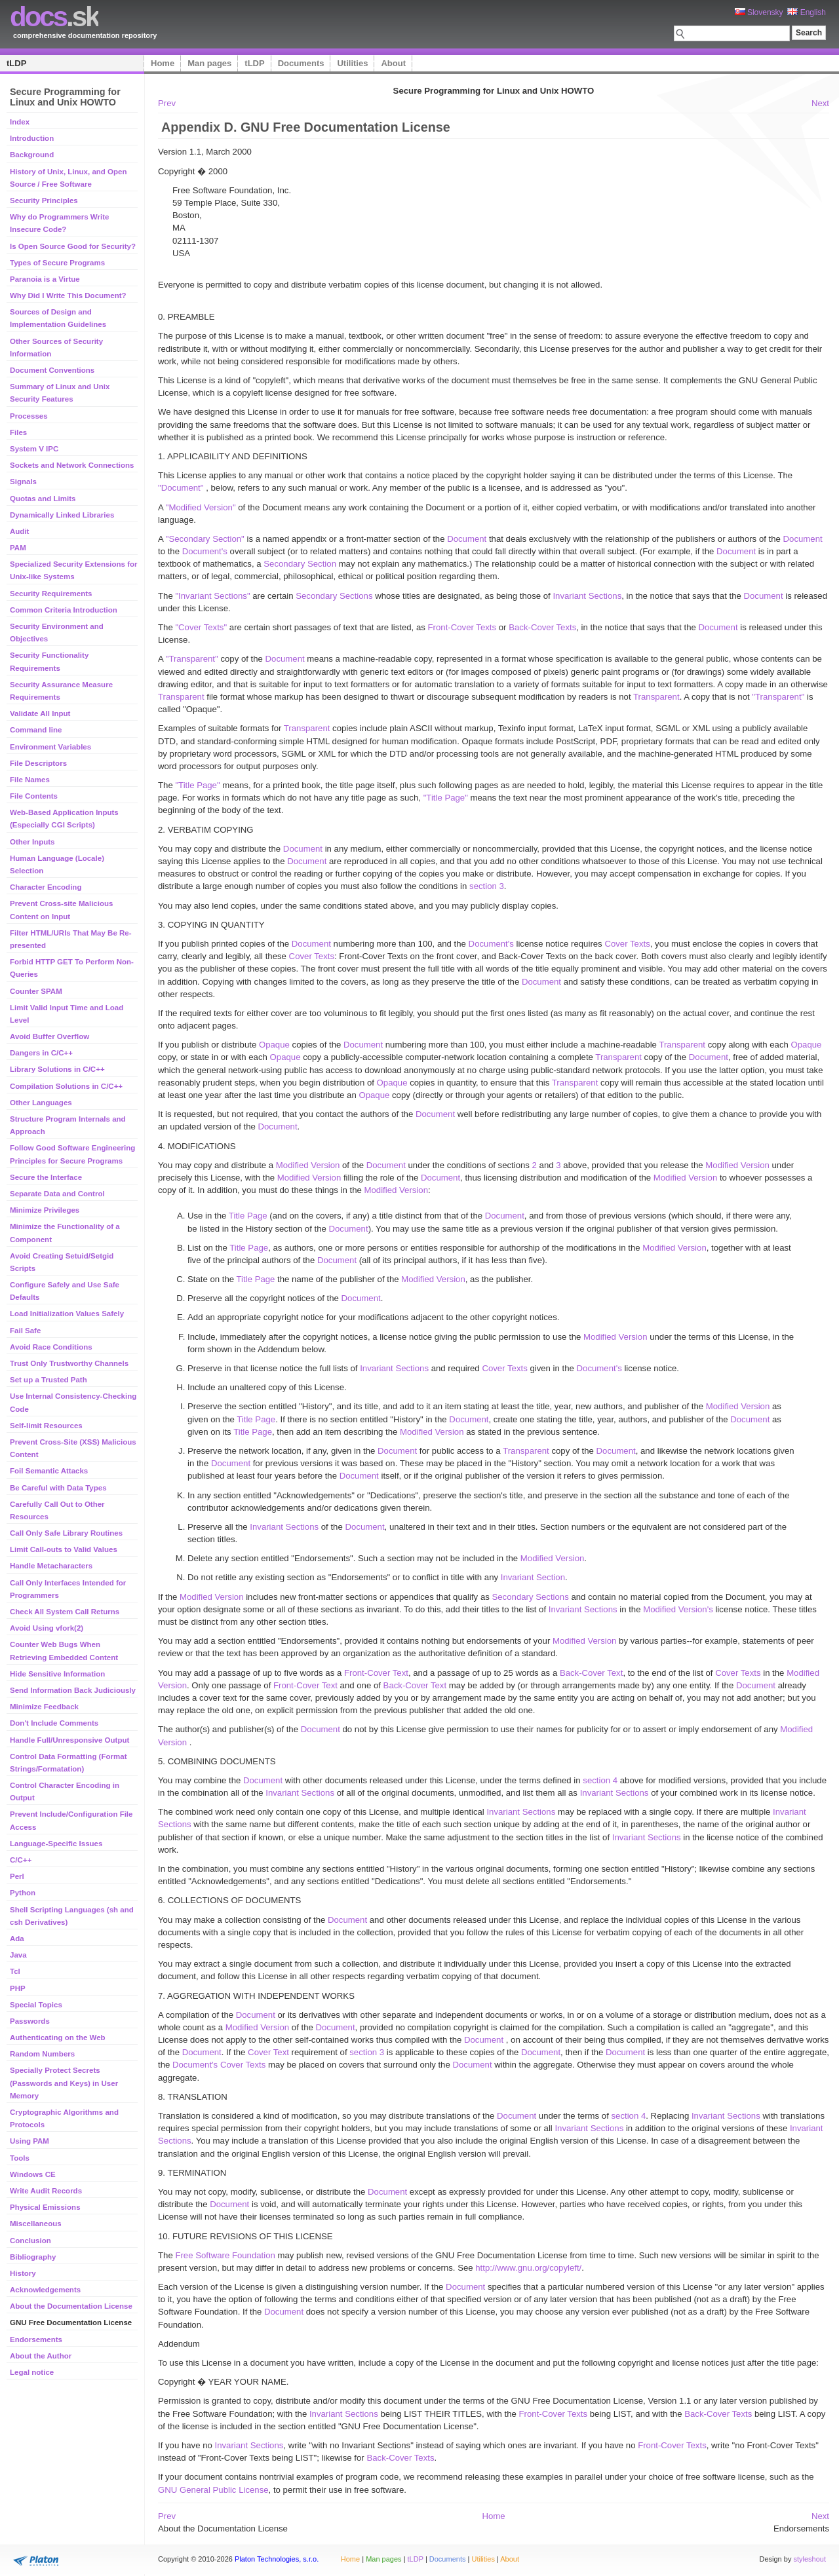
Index (19, 122)
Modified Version (308, 1165)
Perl (17, 1876)
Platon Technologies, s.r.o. (277, 2559)
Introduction (32, 138)
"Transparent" (192, 659)
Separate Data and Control (57, 1194)
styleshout (809, 2559)
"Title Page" (197, 785)
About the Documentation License (71, 2306)
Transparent (181, 697)
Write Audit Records (46, 2191)
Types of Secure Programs (57, 263)
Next (820, 103)
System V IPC (34, 449)
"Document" (182, 488)
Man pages (209, 63)
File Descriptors (38, 763)
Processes (29, 416)
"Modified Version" (201, 507)
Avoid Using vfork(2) (46, 1628)
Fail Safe (25, 1331)
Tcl (15, 1971)
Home (162, 63)
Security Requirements (51, 593)
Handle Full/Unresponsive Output (69, 1740)
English (806, 12)
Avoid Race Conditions (51, 1347)
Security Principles (44, 200)
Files (18, 432)
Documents (301, 63)
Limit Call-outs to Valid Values (63, 1549)
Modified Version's (678, 1609)
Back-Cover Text (591, 1673)
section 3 (486, 886)
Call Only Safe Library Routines (66, 1533)
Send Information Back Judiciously (73, 1690)
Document (466, 539)
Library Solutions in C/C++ (57, 1069)
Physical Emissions (45, 2207)
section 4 (600, 1780)
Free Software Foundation (225, 2255)
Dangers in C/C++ (41, 1053)
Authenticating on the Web (58, 2037)
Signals (23, 481)
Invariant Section (533, 1577)
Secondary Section (299, 564)
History (23, 2273)
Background (32, 155)
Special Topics (36, 2005)
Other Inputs (32, 842)
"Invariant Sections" (212, 596)
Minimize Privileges (44, 1210)
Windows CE (33, 2174)
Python (22, 1893)
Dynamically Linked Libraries (62, 515)
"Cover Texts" (201, 627)
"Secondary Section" (205, 539)
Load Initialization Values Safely (67, 1313)
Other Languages (41, 1103)
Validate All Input (40, 713)
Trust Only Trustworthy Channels (69, 1363)
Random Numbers (42, 2054)
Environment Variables (50, 747)
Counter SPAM (36, 991)
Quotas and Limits (42, 498)
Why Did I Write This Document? (68, 295)
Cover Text (268, 2052)
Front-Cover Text (376, 1673)
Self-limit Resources (46, 1426)
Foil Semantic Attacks (49, 1471)
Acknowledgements (45, 2290)
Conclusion (30, 2241)
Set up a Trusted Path (48, 1380)
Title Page (248, 1216)
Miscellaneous (36, 2223)
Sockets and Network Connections (72, 465)
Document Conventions (52, 370)
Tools (19, 2158)
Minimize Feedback (44, 1707)
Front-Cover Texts (462, 627)
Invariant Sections (587, 596)
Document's (204, 551)
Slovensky (759, 12)
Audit (19, 531)
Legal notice (32, 2372)
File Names (30, 780)
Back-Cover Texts (542, 627)
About (393, 63)
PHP (18, 1988)
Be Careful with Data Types (58, 1488)
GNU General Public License (213, 2490)
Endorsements (36, 2339)
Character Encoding (45, 887)
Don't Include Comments (54, 1723)
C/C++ (20, 1860)
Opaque (274, 1045)
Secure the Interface (46, 1177)
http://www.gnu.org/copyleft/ (528, 2268)
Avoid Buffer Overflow (49, 1036)
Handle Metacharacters (51, 1566)
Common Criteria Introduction (63, 610)
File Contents (34, 796)
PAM (18, 548)
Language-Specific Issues (56, 1843)
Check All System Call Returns (64, 1612)
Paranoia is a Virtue (45, 279)
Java (18, 1955)
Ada (17, 1938)
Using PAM (29, 2141)
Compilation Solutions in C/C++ (66, 1086)
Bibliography (33, 2257)
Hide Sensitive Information (57, 1674)
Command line (36, 730)
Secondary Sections (334, 596)
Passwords (30, 2021)
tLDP (16, 63)
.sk (54, 16)
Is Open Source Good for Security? (73, 246)
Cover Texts (627, 944)
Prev (167, 103)
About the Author (40, 2356)
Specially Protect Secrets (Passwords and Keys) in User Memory (64, 2082)
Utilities (352, 63)
